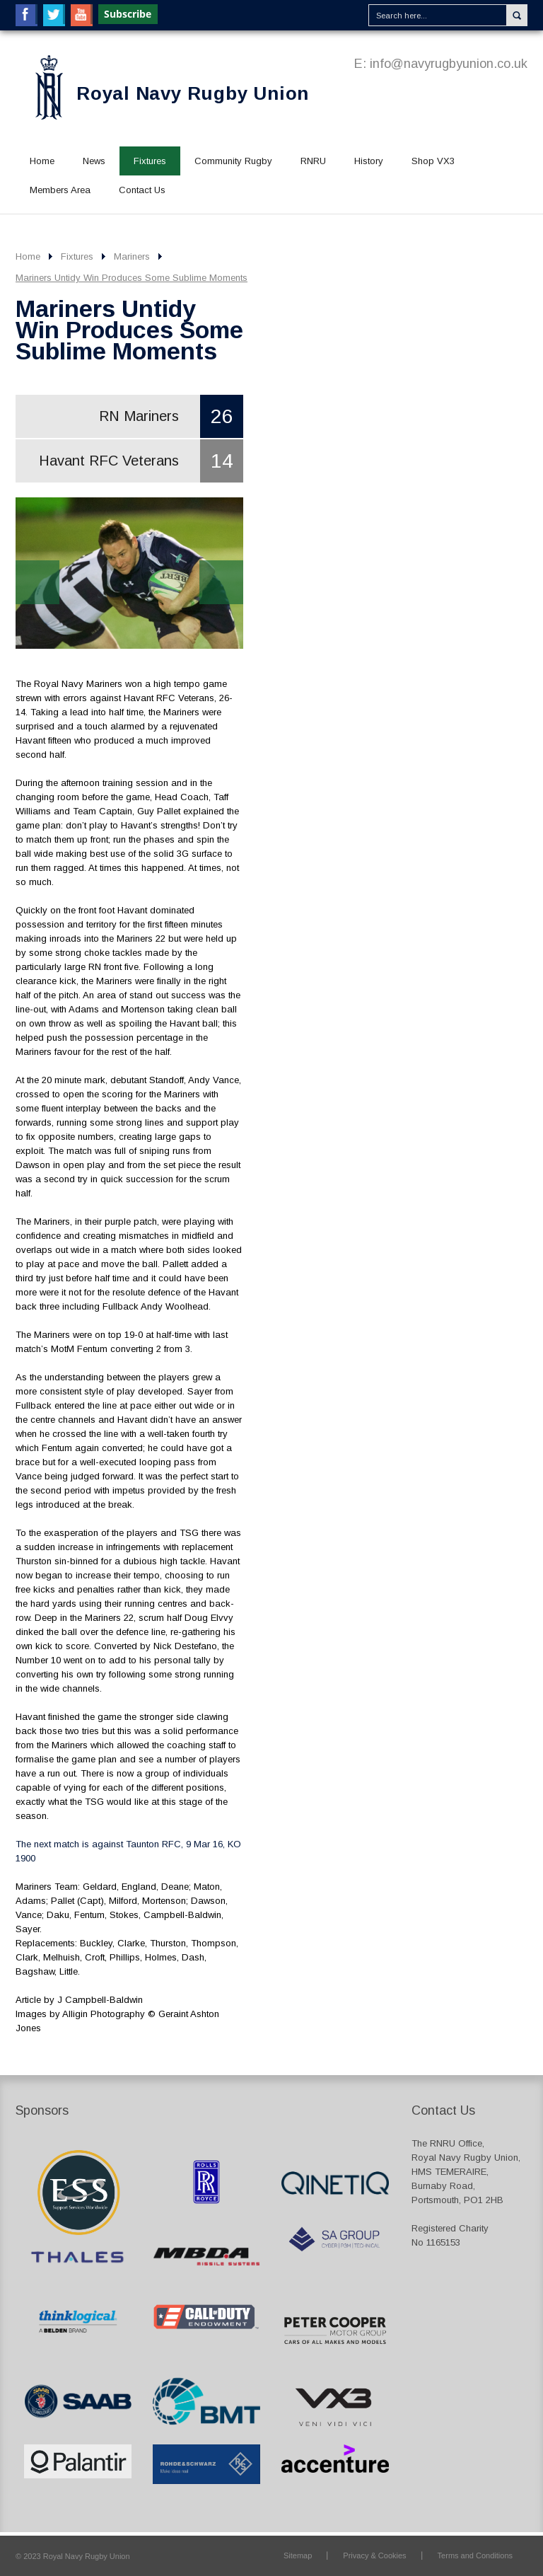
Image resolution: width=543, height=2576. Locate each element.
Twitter (54, 15)
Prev (37, 582)
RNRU (313, 161)
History (368, 161)
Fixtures (150, 161)
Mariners (132, 256)
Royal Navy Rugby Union (192, 93)
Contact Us (142, 190)
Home (42, 161)
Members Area (60, 190)
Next (221, 582)
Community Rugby (233, 161)
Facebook (26, 15)
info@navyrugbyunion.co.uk (448, 64)
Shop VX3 (433, 161)
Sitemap (298, 2555)
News (94, 161)
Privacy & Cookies (374, 2555)
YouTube (82, 15)
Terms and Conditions (475, 2555)
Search (516, 15)
